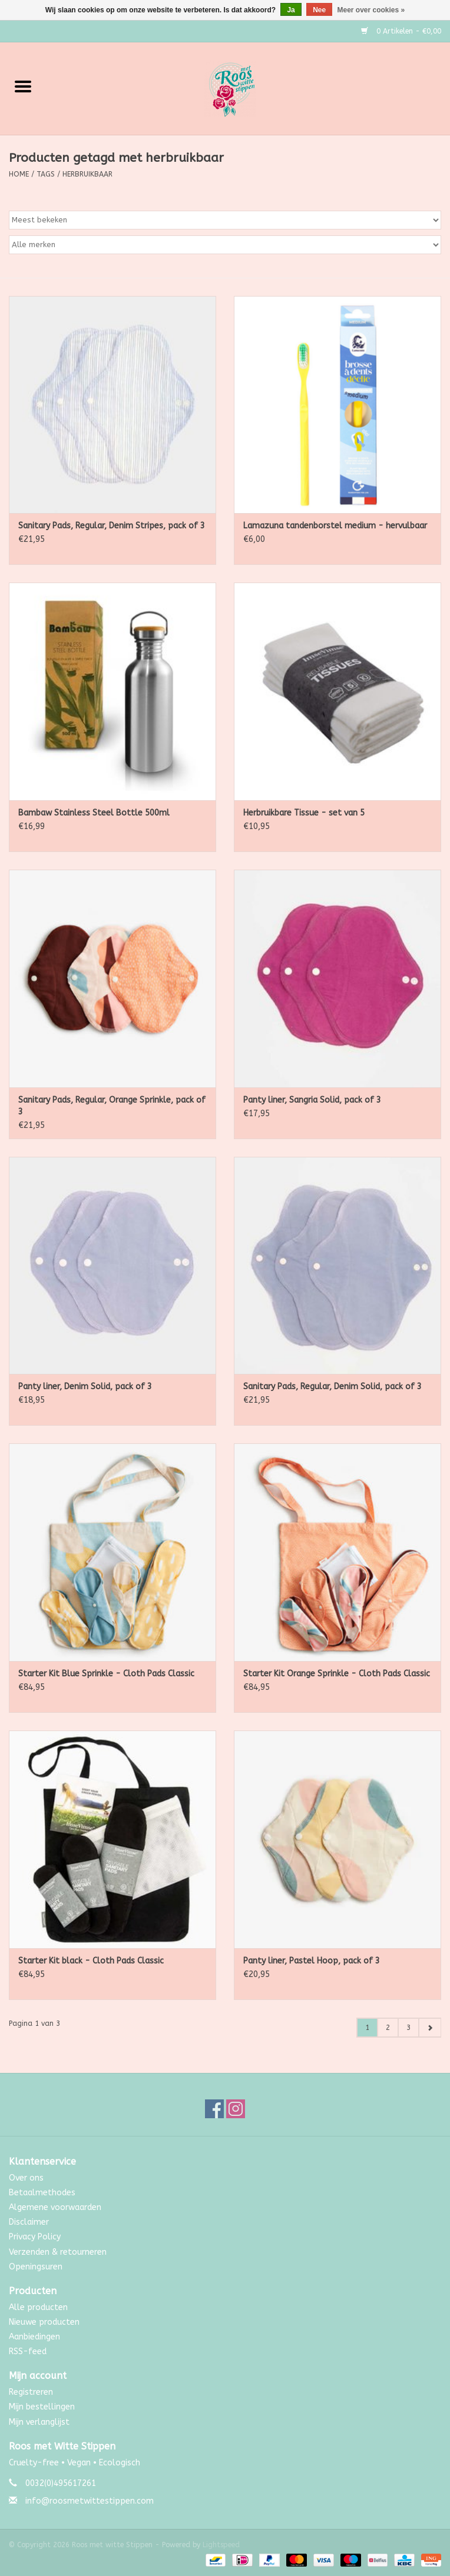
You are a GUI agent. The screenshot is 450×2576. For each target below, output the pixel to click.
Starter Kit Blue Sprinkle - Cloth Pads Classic (106, 1674)
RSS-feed (28, 2352)
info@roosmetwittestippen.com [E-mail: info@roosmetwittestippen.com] (89, 2501)
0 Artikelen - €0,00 (401, 31)
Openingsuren (35, 2267)
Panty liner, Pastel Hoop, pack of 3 (311, 1961)
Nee (319, 10)
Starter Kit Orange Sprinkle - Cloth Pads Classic (336, 1674)
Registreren (31, 2392)
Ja (291, 10)
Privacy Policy (35, 2237)
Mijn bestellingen (42, 2407)
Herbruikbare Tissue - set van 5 (304, 813)
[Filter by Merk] (225, 244)
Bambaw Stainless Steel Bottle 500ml (94, 813)
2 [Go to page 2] (388, 2027)
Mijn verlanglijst (39, 2422)
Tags (46, 174)
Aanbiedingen (34, 2337)
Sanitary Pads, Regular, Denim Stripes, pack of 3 (111, 526)
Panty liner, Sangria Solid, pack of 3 (312, 1100)
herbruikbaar (87, 174)
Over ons (26, 2178)
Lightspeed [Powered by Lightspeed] (221, 2545)
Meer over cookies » (371, 10)
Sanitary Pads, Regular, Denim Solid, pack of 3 (332, 1387)
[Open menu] (23, 86)
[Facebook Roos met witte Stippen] (214, 2108)
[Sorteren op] (225, 220)
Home (19, 174)
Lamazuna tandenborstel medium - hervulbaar (335, 526)
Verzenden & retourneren (58, 2252)
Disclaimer (29, 2222)
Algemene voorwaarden (55, 2207)
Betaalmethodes (42, 2193)
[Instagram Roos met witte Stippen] (235, 2108)
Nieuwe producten (44, 2322)
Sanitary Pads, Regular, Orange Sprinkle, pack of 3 (112, 1106)
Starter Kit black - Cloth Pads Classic (91, 1961)
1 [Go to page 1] (367, 2027)
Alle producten (38, 2307)
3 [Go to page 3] (408, 2027)
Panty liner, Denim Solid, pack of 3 (85, 1387)
